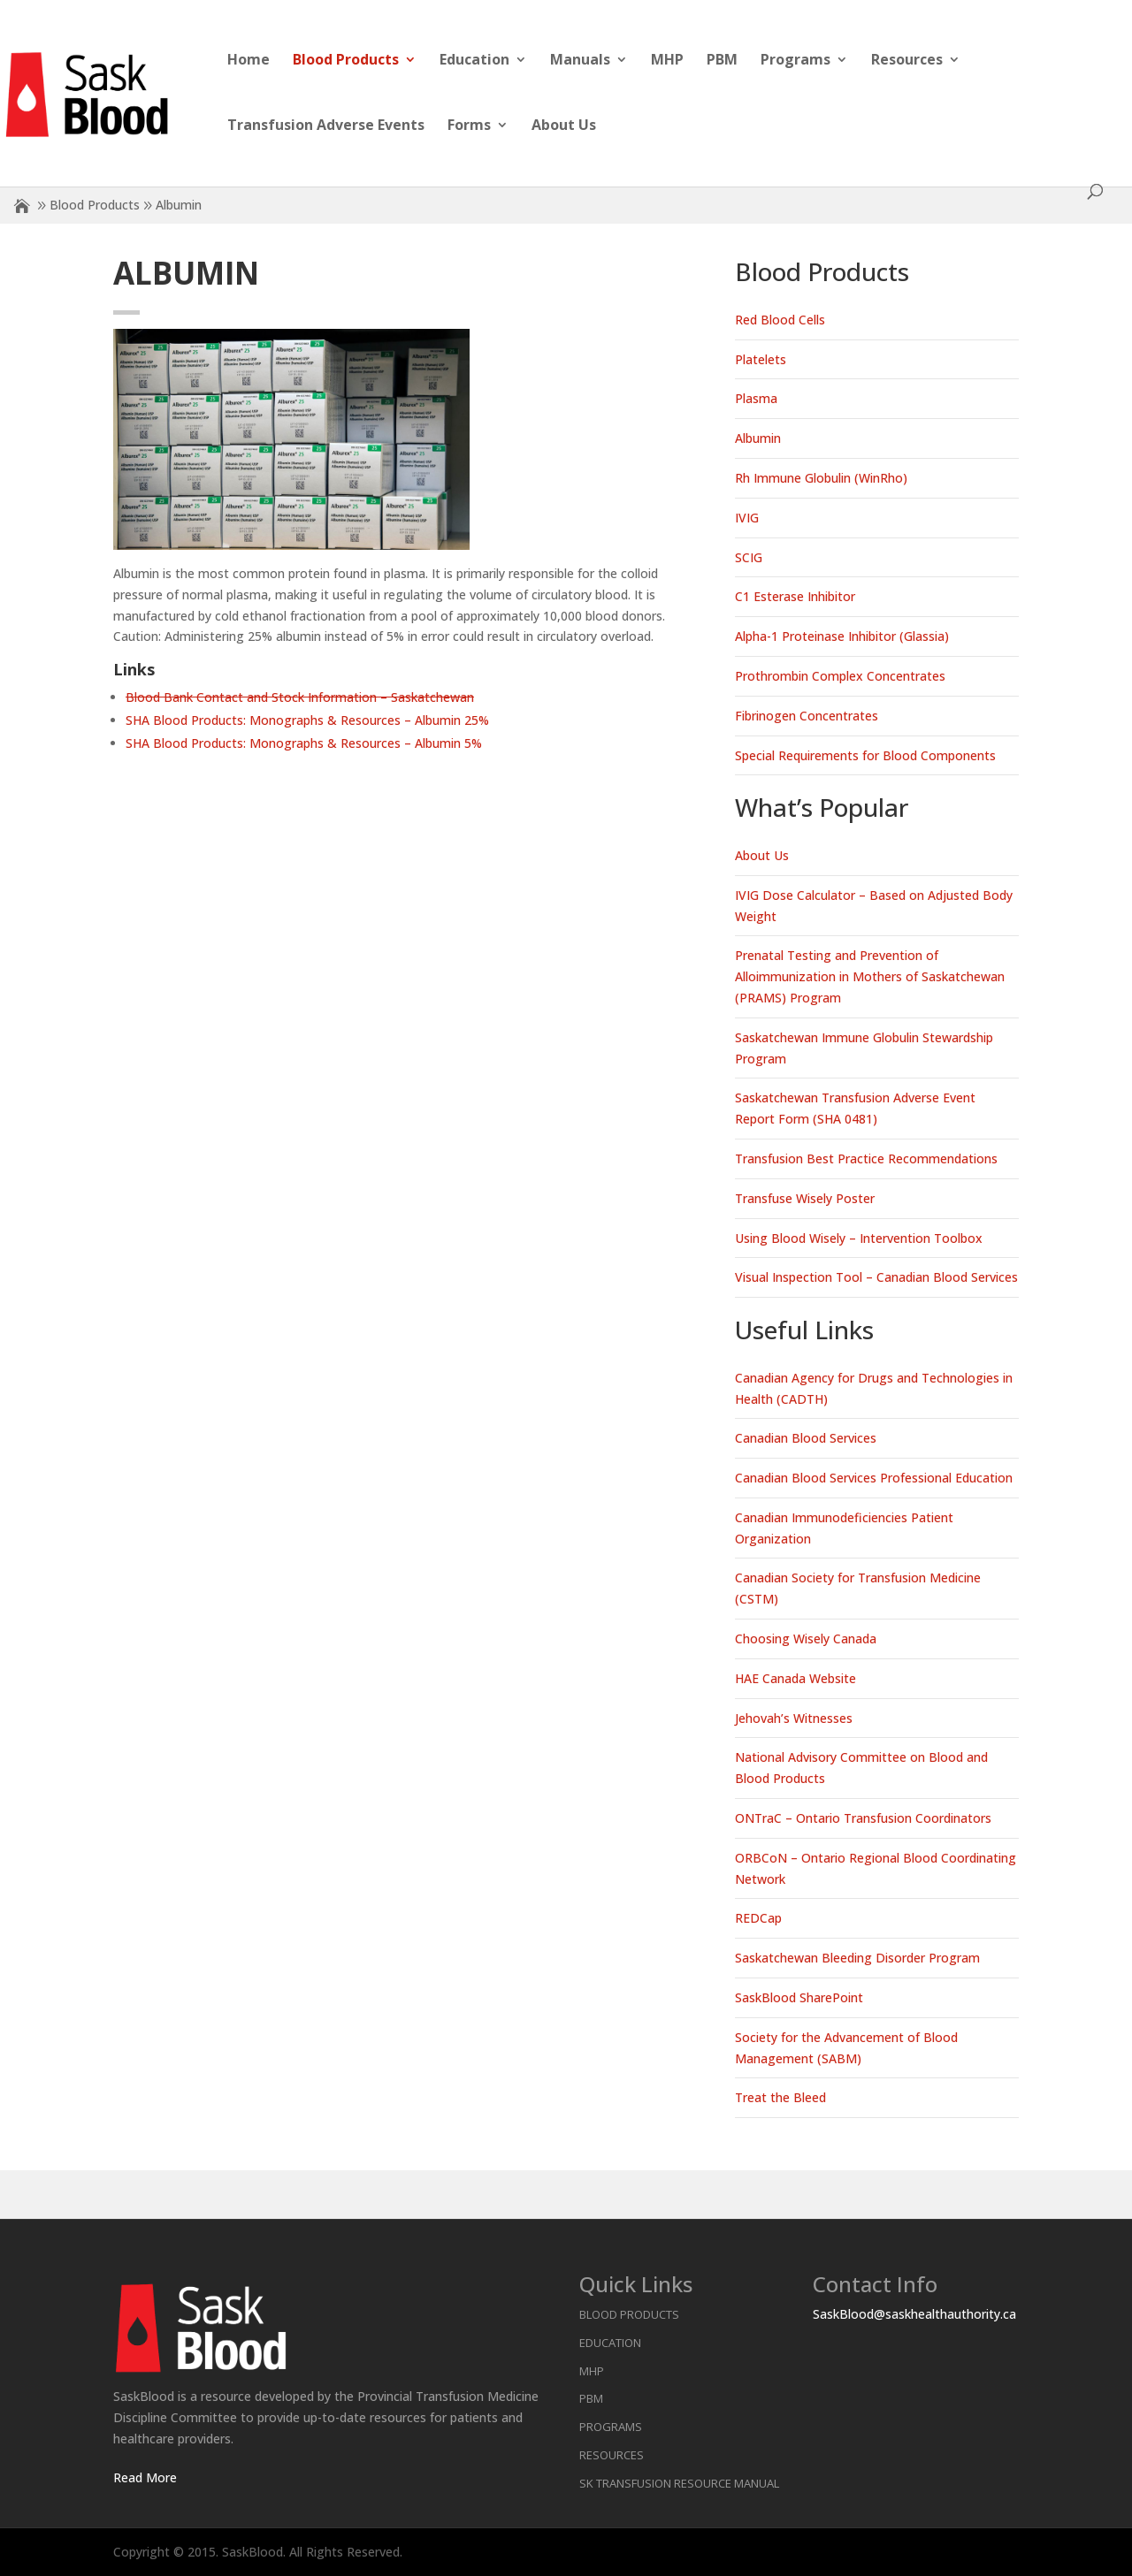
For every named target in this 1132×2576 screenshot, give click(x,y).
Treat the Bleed (780, 2097)
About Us (564, 126)
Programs (795, 61)
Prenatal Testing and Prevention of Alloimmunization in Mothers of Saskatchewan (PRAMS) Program (870, 976)
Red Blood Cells (780, 319)
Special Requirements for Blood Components (865, 755)
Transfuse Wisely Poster (805, 1198)
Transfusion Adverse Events (325, 126)
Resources (907, 61)
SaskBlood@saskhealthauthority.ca (914, 2313)
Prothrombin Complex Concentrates (840, 675)
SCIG (748, 557)
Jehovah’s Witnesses (794, 1718)
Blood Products (346, 61)
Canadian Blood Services (805, 1437)
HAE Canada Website (795, 1678)
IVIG (747, 517)
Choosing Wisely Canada (805, 1638)
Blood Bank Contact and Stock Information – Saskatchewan (300, 697)
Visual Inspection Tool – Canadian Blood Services (876, 1277)
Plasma (756, 398)
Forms (469, 126)
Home (248, 61)
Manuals (580, 61)
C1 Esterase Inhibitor (795, 596)
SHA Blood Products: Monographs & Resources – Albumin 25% (307, 720)
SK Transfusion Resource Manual (679, 2483)
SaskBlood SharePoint (799, 1997)
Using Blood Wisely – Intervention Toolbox (859, 1238)
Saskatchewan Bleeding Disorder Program (857, 1957)
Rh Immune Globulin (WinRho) (821, 477)
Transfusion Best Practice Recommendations (866, 1158)
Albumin (758, 438)
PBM (722, 61)
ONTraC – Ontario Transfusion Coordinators (863, 1818)
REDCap (758, 1917)
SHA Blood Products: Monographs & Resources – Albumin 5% (304, 743)
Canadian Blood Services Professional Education (874, 1477)
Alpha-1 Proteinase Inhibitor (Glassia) (842, 636)
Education (474, 61)
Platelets (760, 359)
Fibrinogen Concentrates (806, 715)
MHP (667, 61)
